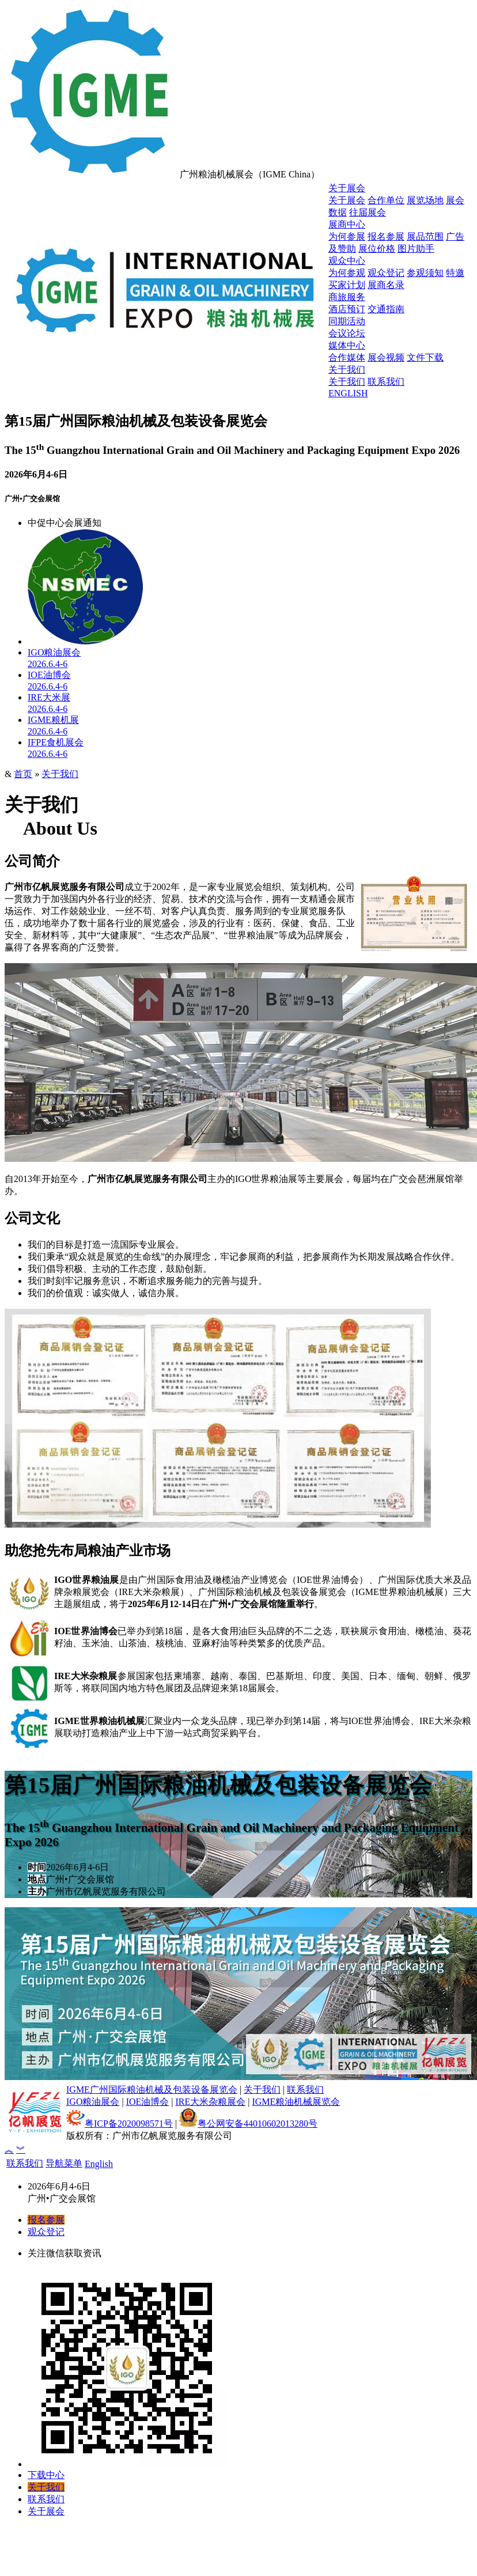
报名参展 (386, 236)
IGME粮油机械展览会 (296, 2102)
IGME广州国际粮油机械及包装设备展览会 (151, 2089)
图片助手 (416, 248)
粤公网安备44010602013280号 (248, 2123)
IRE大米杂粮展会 (211, 2102)
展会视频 (386, 357)
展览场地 (425, 200)
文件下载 (425, 357)
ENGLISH (348, 393)
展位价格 (376, 248)
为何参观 (346, 273)
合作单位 (386, 200)
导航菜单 (64, 2163)
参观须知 (425, 273)
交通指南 (386, 309)
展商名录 (386, 285)
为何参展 (346, 236)
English (99, 2164)
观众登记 (386, 273)
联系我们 (386, 382)
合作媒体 (346, 357)
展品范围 (425, 236)
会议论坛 (346, 333)
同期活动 (346, 321)
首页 (23, 774)
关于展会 (346, 188)
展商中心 (346, 224)
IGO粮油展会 (92, 2102)
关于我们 (346, 369)
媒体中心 (346, 345)
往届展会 (367, 212)
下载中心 (46, 2475)
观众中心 (346, 261)
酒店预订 (346, 309)
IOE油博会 (147, 2102)
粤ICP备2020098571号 (119, 2123)
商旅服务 (346, 297)
